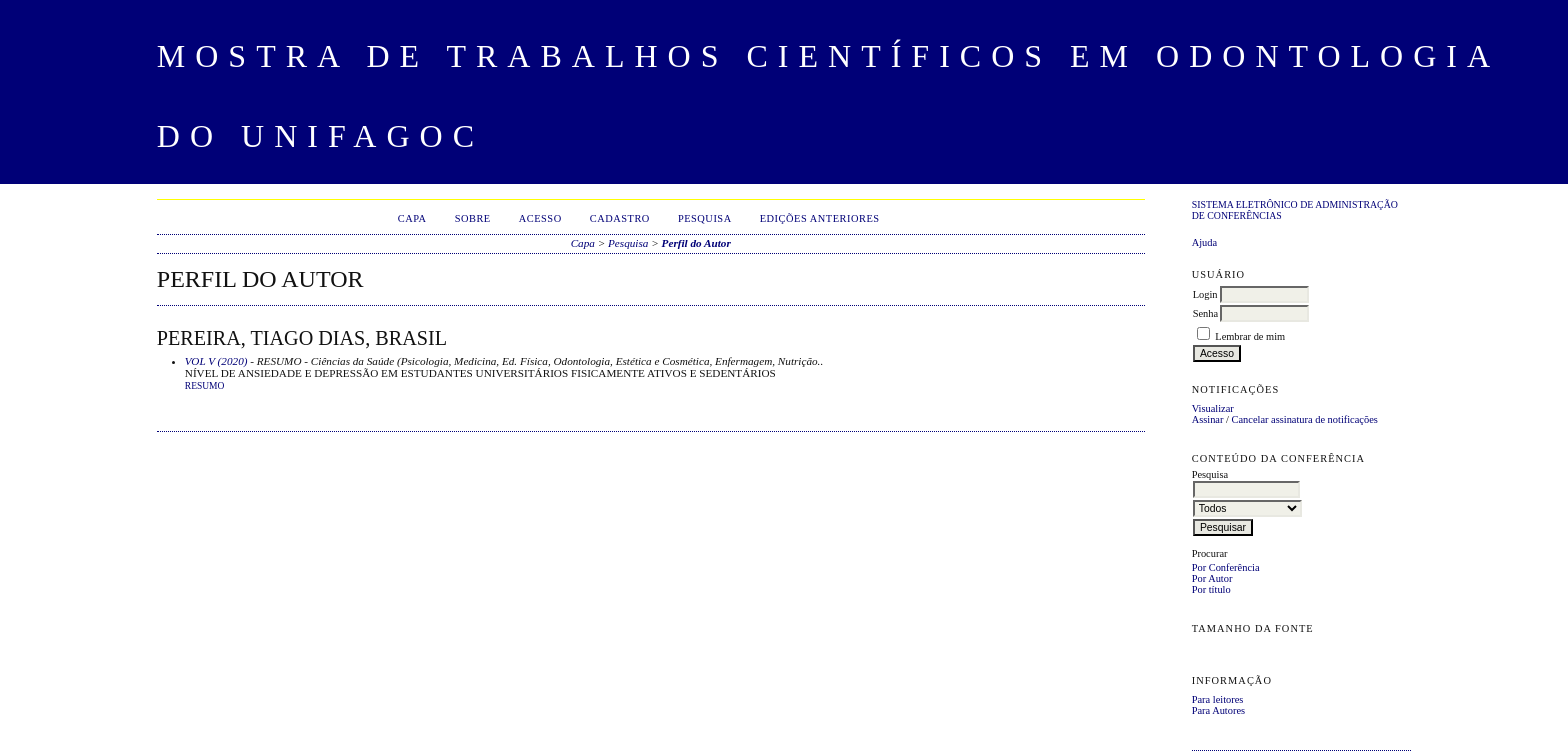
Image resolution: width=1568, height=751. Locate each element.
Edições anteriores (820, 218)
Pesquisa (705, 218)
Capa (412, 218)
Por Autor (1212, 578)
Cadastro (620, 218)
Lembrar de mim (1250, 336)
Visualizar (1213, 408)
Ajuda (1204, 242)
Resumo (205, 386)
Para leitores (1218, 699)
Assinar (1208, 419)
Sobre (473, 218)
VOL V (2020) (216, 361)
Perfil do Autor (696, 243)
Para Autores (1218, 710)
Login (1205, 294)
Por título (1211, 589)
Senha (1205, 313)
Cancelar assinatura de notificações (1305, 419)
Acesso (540, 218)
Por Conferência (1226, 567)
